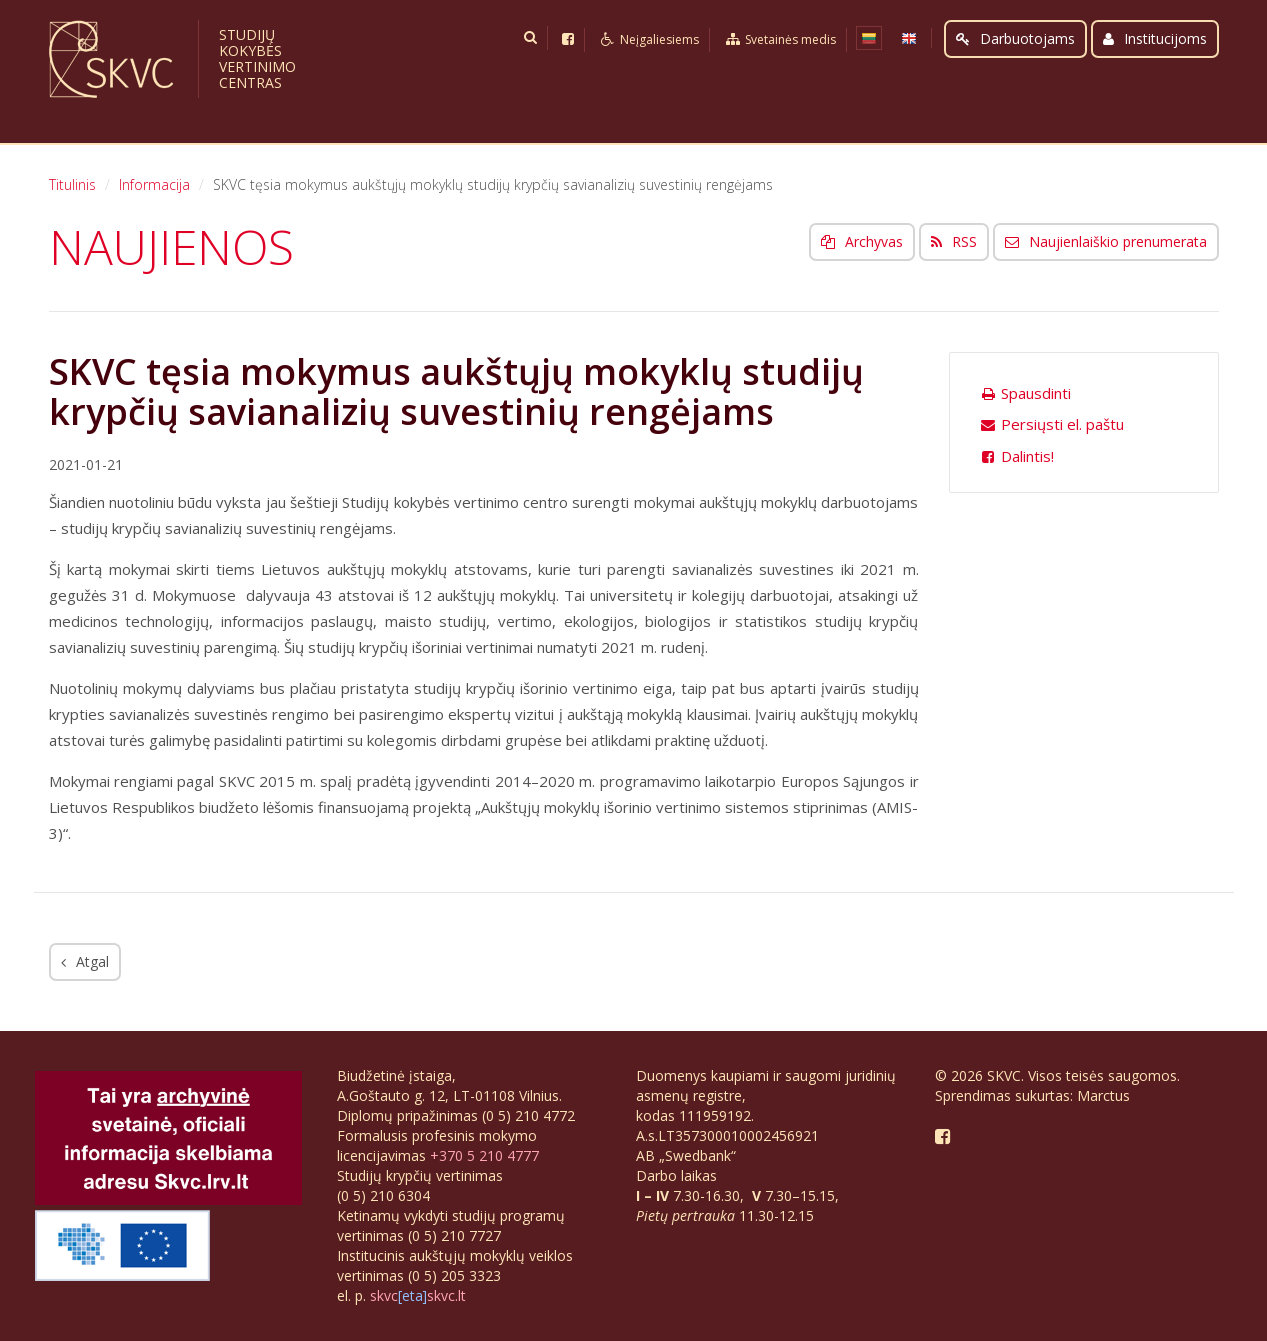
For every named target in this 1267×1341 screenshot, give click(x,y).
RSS (954, 241)
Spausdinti (1026, 393)
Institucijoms (1155, 38)
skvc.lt (446, 1295)
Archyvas (862, 241)
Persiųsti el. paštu (1052, 424)
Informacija (154, 184)
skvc (384, 1295)
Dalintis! (1017, 456)
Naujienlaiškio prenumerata (1106, 241)
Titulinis (72, 184)
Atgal (85, 961)
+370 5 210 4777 (484, 1155)
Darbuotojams (1015, 38)
